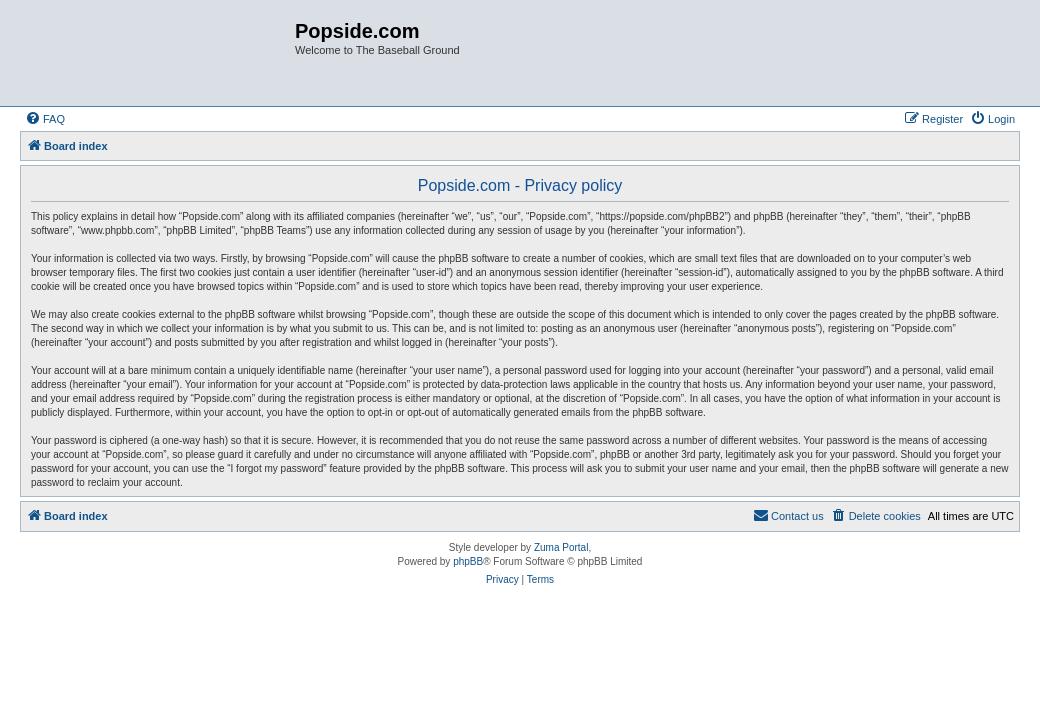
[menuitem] (45, 119)
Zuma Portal (561, 547)
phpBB (468, 561)
